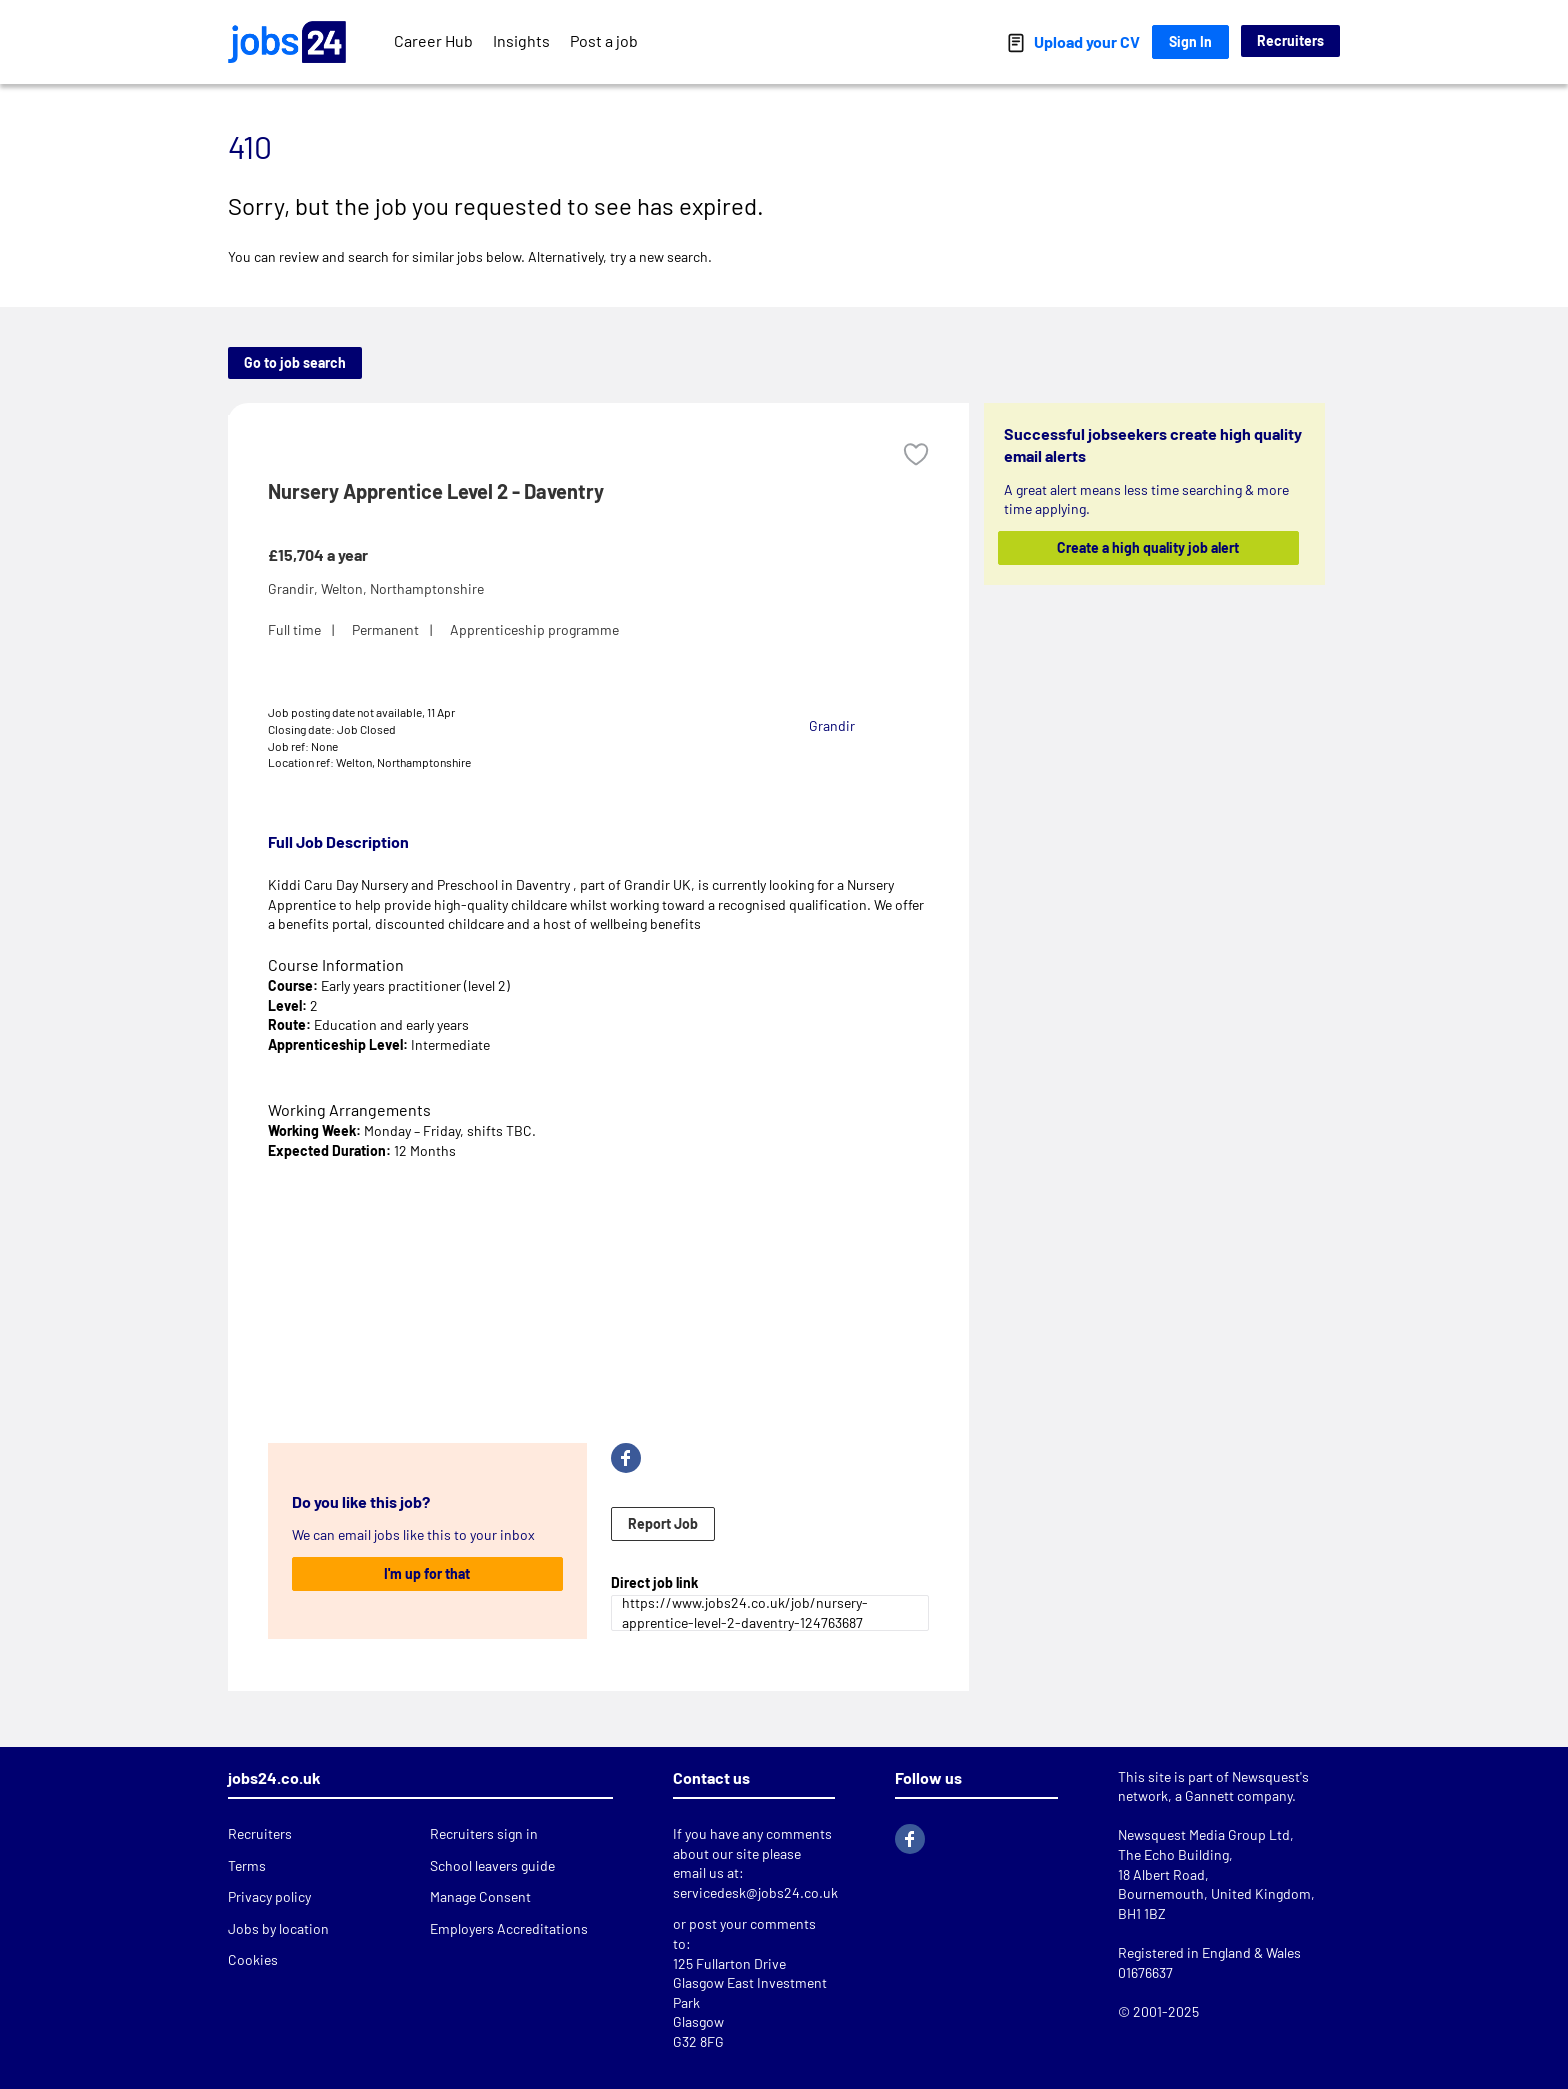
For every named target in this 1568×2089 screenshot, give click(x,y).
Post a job (604, 40)
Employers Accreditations (509, 1928)
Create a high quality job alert (1149, 547)
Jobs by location (278, 1928)
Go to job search (295, 362)
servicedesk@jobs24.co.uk (755, 1892)
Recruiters (1290, 40)
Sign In (1190, 41)
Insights (521, 40)
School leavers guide (492, 1865)
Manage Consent (480, 1896)
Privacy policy (269, 1896)
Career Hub (433, 40)
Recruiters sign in (484, 1833)
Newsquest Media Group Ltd (1204, 1834)
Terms (247, 1865)
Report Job (663, 1523)
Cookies (253, 1959)
